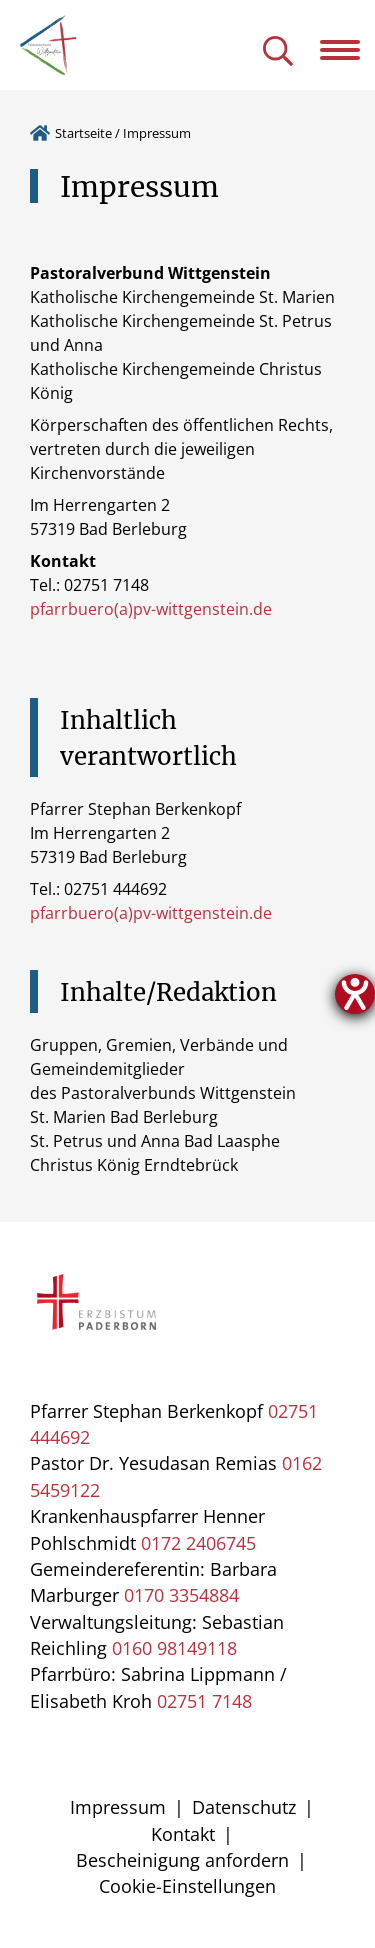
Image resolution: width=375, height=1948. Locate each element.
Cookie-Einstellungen (187, 1886)
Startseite (83, 133)
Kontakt (183, 1834)
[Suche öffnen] (278, 52)
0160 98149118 (174, 1648)
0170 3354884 (181, 1595)
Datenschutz (244, 1807)
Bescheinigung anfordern (182, 1860)
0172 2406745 (198, 1543)
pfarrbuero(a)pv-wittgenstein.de (151, 609)
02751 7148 (204, 1701)
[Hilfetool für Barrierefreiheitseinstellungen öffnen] (355, 994)
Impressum (118, 1807)
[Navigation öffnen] (347, 50)
